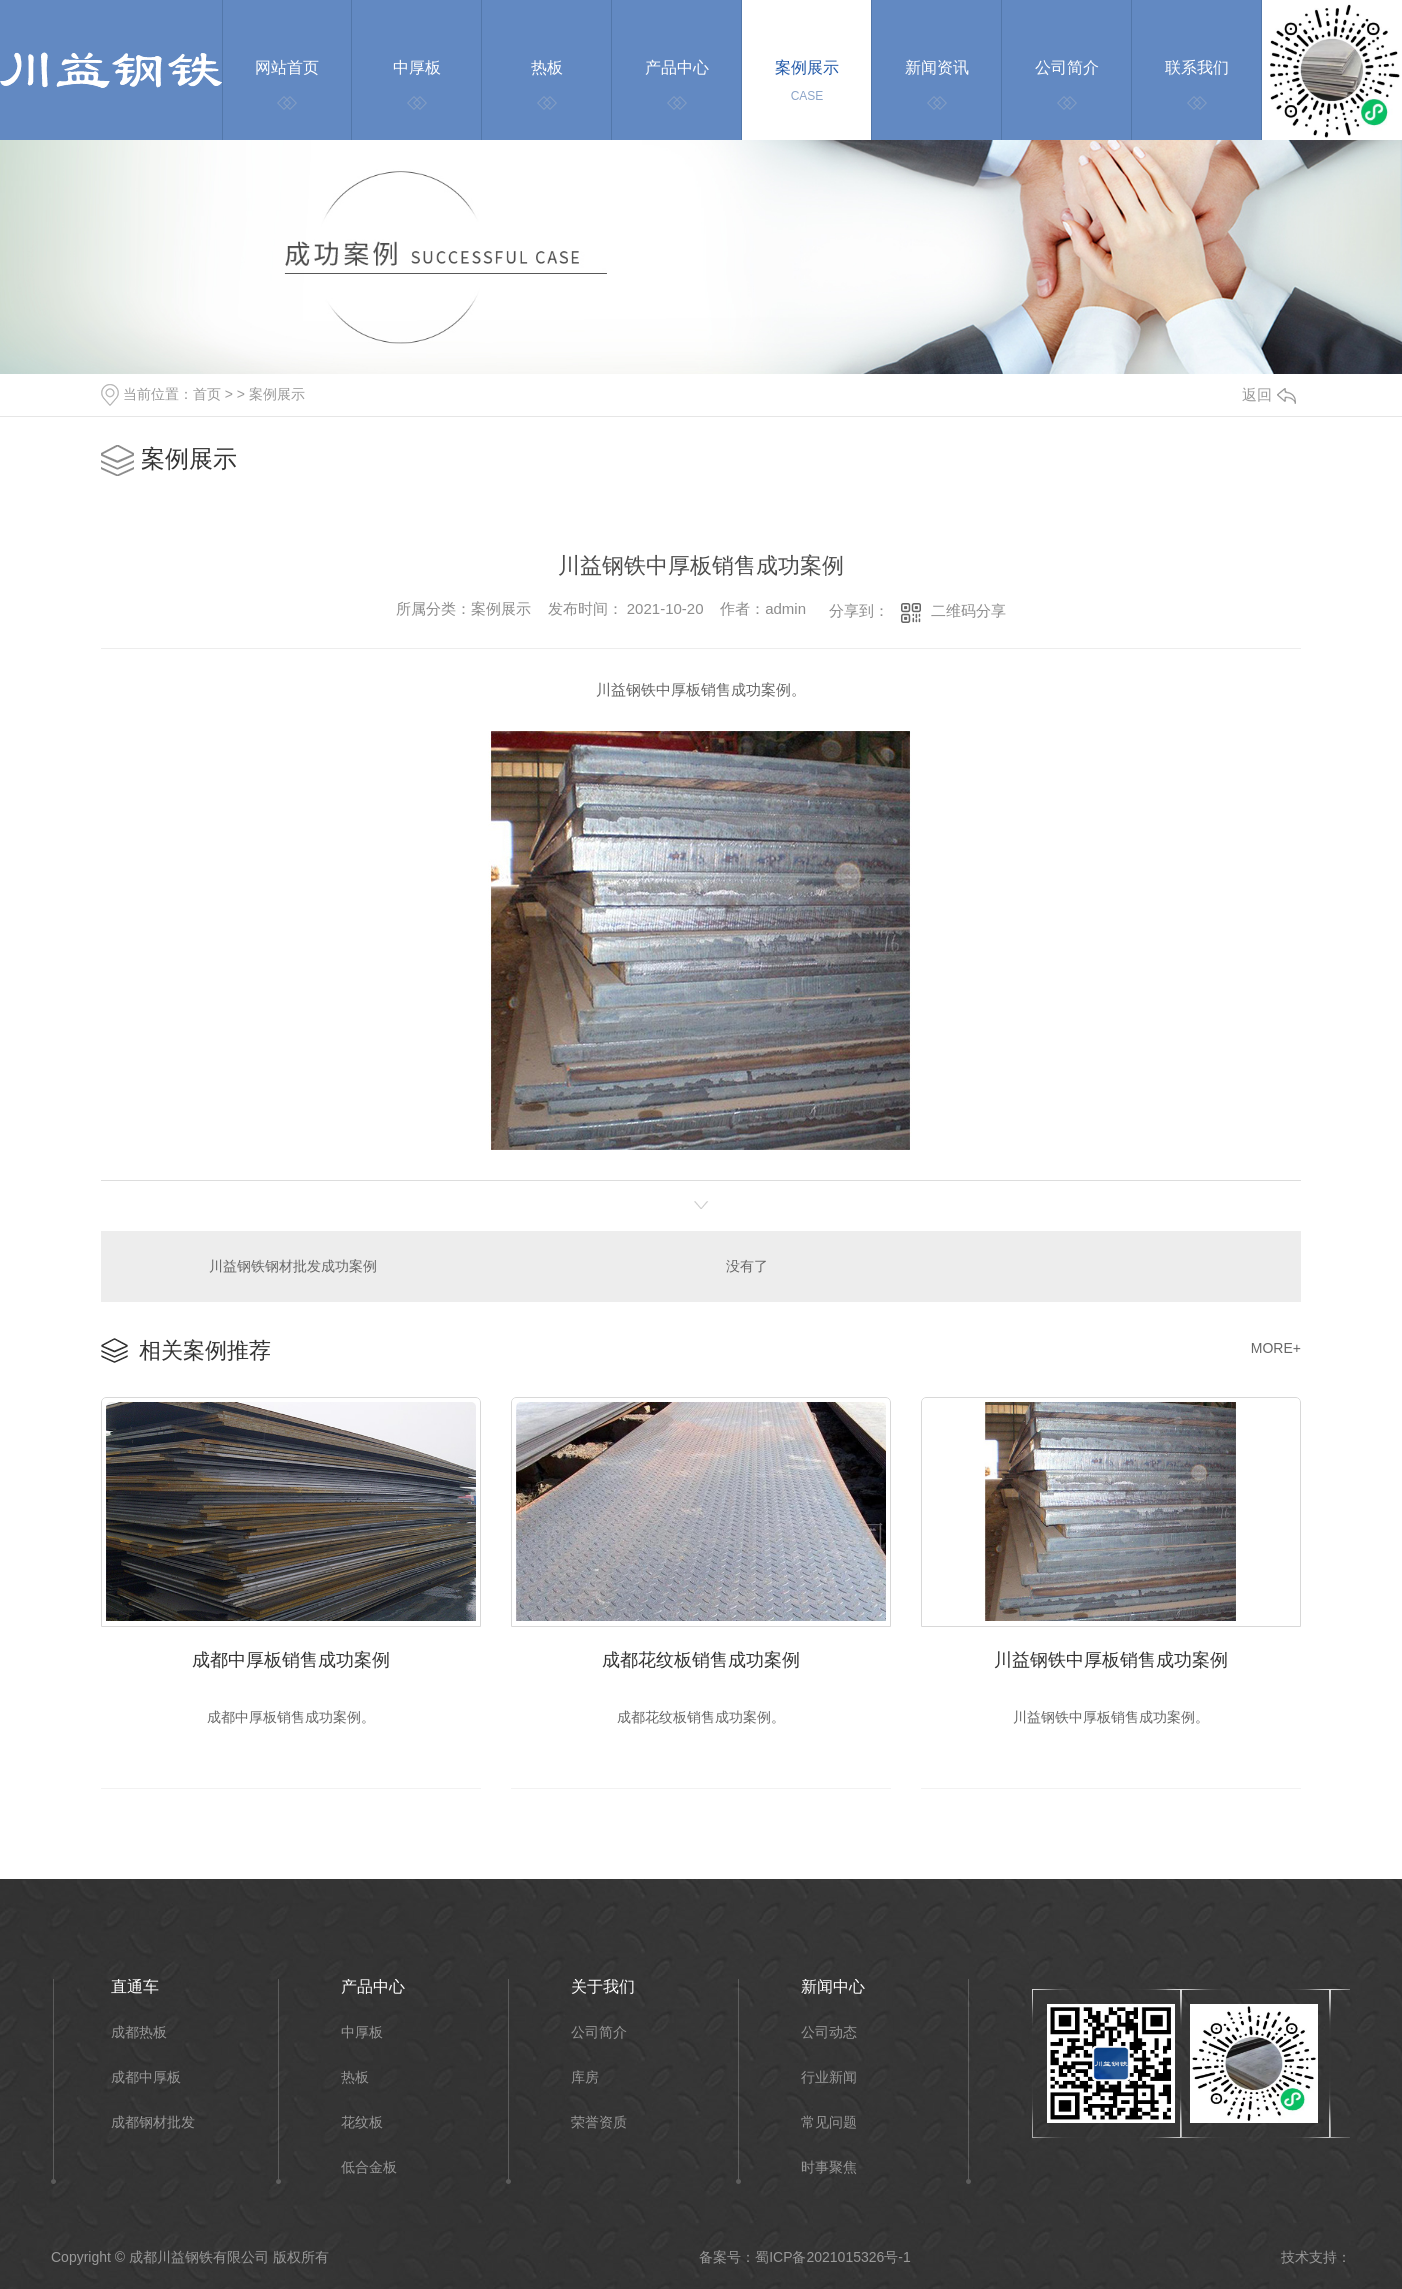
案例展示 (277, 394)
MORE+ (1276, 1348)
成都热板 (139, 2032)
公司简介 (599, 2032)
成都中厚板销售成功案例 (291, 1660)
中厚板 (362, 2032)
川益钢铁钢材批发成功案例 (293, 1266)
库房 (585, 2077)
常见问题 (829, 2122)
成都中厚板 (146, 2077)
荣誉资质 (599, 2122)
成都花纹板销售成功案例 (701, 1660)
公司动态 (829, 2032)
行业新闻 (829, 2077)
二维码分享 (968, 610)
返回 (1269, 394)
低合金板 (369, 2167)
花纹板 (362, 2122)
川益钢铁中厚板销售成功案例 (1111, 1660)
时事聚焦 (829, 2167)
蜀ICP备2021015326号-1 (833, 2257)
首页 (207, 394)
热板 (355, 2077)
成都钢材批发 (153, 2122)
